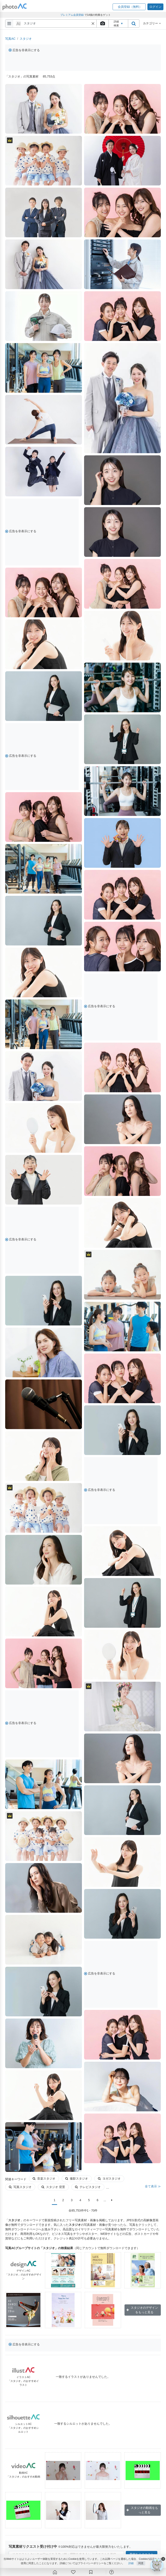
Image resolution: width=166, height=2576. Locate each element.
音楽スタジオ (44, 2178)
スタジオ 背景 (53, 2187)
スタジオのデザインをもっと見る (142, 2310)
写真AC (10, 38)
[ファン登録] (73, 2572)
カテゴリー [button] (152, 23)
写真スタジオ (20, 2187)
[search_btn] (133, 23)
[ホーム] (54, 2572)
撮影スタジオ (76, 2178)
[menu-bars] (9, 23)
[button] (129, 6)
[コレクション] (90, 2572)
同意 (141, 2563)
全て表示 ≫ (153, 2186)
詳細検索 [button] (118, 23)
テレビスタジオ (88, 2187)
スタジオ (26, 38)
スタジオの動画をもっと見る (142, 2510)
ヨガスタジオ (109, 2178)
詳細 (131, 2563)
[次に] (112, 2200)
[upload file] (102, 23)
